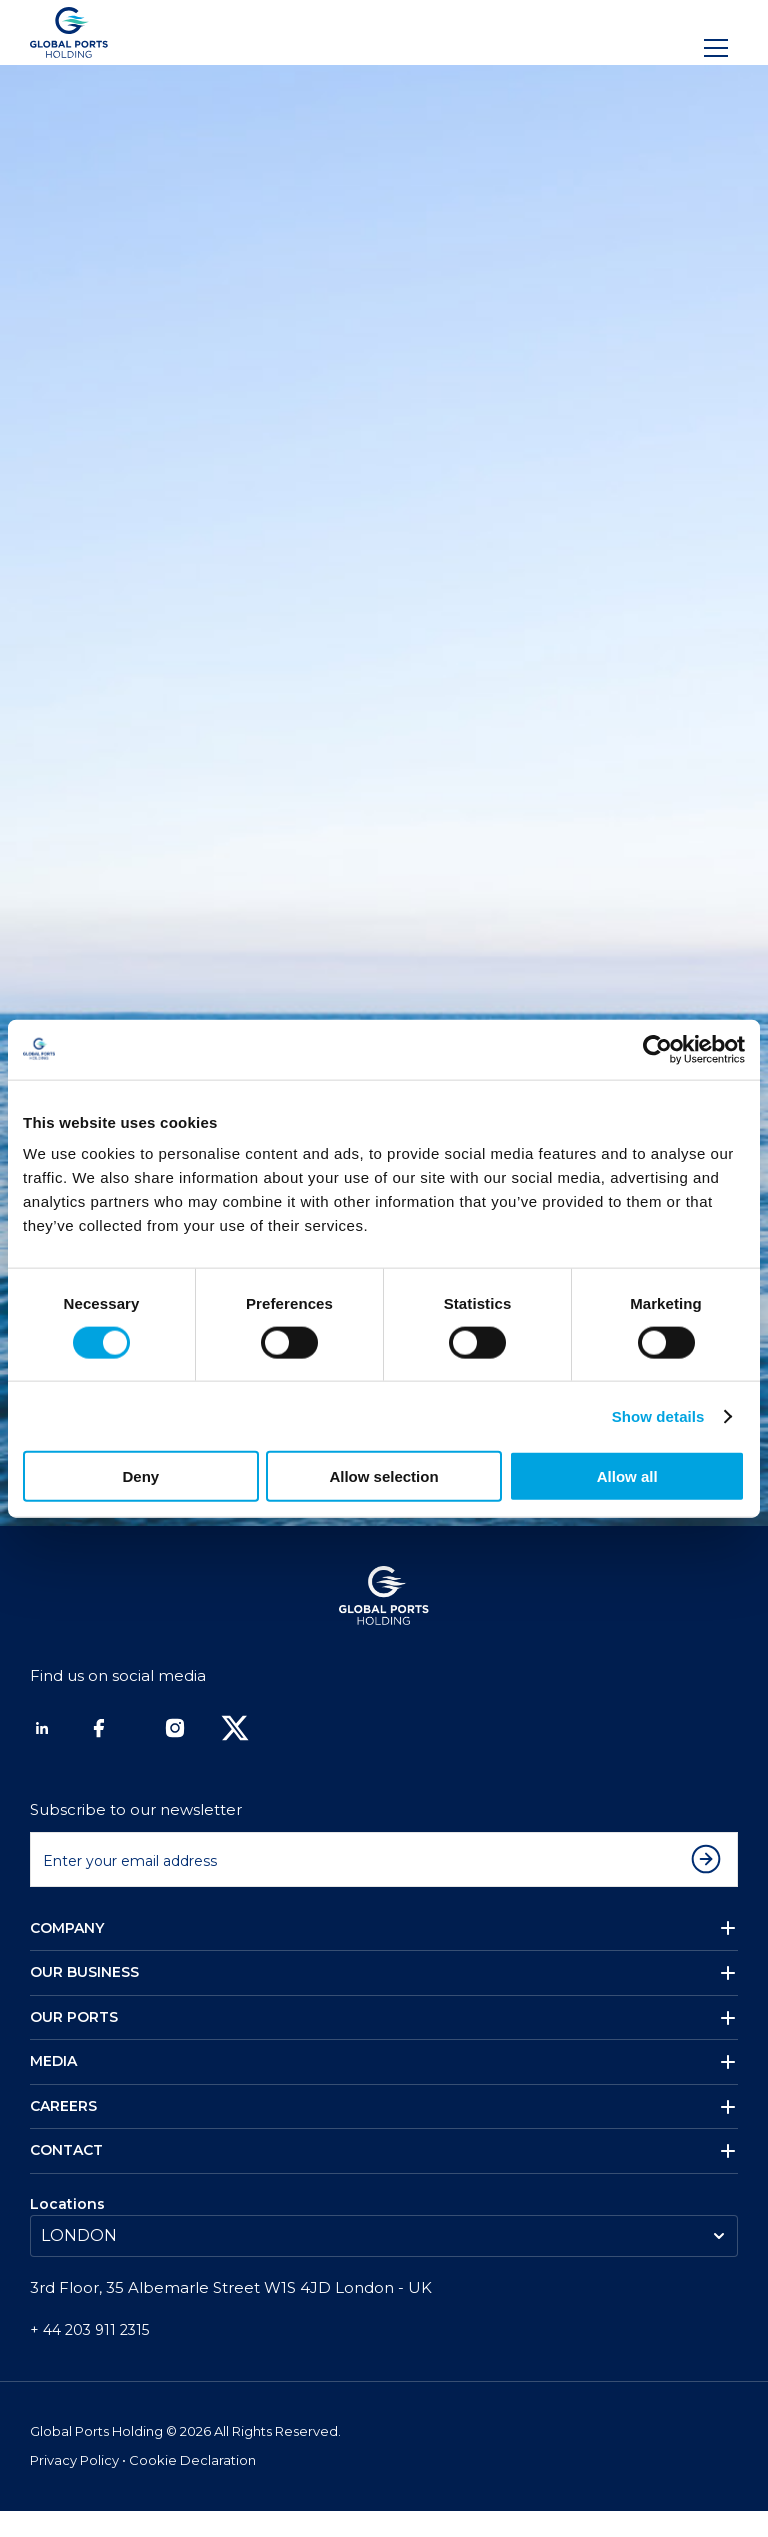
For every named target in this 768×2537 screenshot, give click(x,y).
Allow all (627, 1476)
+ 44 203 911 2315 (89, 2356)
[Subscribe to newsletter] (711, 1885)
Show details (658, 1415)
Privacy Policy (76, 2487)
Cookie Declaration (192, 2487)
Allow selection (383, 1476)
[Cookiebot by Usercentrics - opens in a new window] (657, 1049)
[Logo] (69, 32)
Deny (140, 1476)
